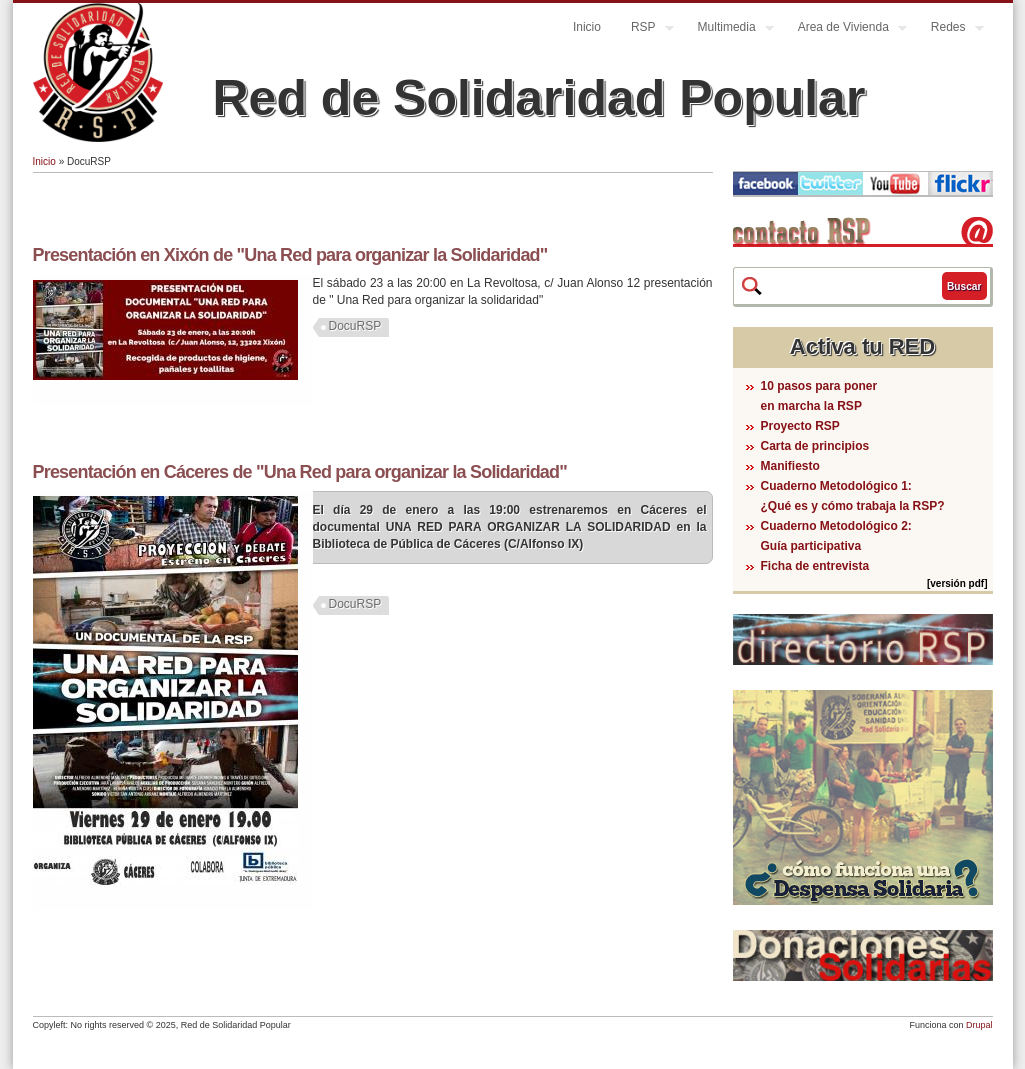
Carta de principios (815, 446)
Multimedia (728, 29)
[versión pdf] (957, 583)
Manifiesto (790, 466)
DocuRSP (355, 326)
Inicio (587, 27)
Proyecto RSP (800, 426)
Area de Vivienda (845, 29)
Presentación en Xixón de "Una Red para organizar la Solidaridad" (290, 255)
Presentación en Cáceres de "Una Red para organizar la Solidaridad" (300, 472)
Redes (950, 29)
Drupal (979, 1025)
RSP (645, 29)
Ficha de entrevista (815, 566)
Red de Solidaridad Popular (539, 98)
